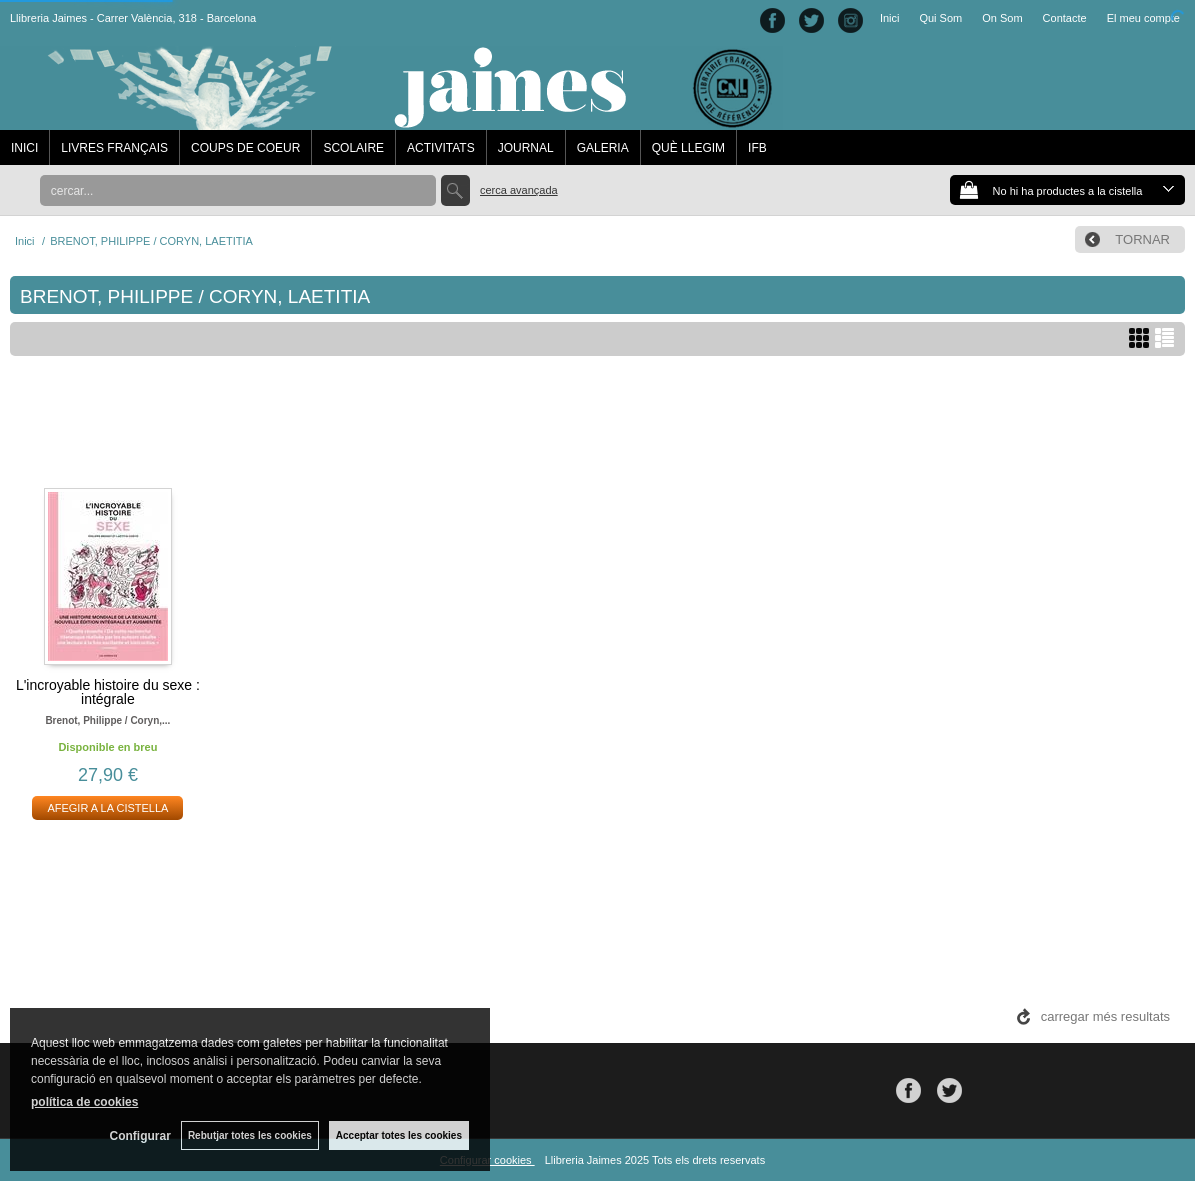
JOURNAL (526, 148)
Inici (890, 18)
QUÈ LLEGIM (688, 148)
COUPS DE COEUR (245, 148)
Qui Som (940, 18)
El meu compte (1143, 18)
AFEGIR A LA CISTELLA (107, 808)
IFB (757, 148)
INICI (24, 148)
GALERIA (603, 148)
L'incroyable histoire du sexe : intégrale (108, 692)
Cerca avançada (519, 190)
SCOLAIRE (353, 148)
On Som (1002, 18)
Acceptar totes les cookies (399, 1135)
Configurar (140, 1136)
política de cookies (84, 1102)
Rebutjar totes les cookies (250, 1135)
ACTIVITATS (441, 148)
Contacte (1065, 18)
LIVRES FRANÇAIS (114, 148)
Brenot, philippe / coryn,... (107, 720)
